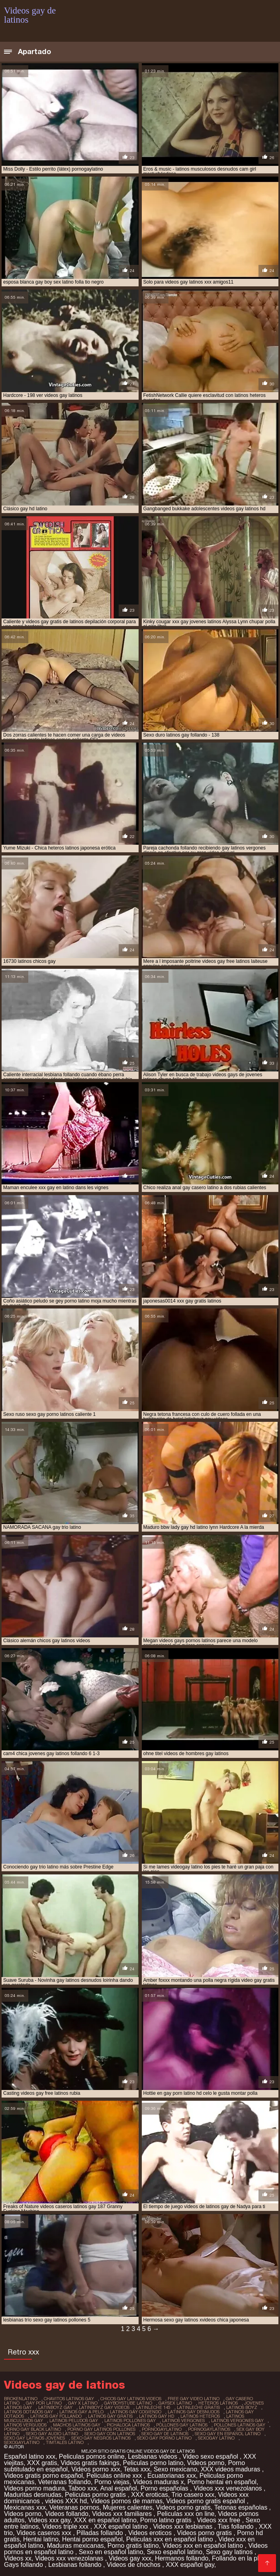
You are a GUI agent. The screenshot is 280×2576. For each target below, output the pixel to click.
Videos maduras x (158, 2482)
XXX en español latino (105, 2520)
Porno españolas (165, 2488)
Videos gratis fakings (90, 2462)
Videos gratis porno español (43, 2475)
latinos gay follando (56, 2416)
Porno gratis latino (133, 2545)
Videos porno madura (34, 2488)
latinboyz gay (55, 2407)
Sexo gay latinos (230, 2552)
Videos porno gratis (183, 2507)
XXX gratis (42, 2462)
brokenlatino (20, 2398)
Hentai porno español (92, 2539)
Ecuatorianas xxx (171, 2475)
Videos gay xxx (130, 2558)
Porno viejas (111, 2482)
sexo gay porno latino (164, 2438)
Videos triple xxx (66, 2526)
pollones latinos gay (239, 2424)
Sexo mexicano (175, 2469)
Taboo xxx (82, 2488)
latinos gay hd (156, 2416)
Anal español (118, 2488)
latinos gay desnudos (193, 2411)
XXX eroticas (149, 2494)
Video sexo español (211, 2456)
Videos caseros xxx (44, 2532)
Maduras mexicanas (75, 2545)
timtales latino (65, 2442)
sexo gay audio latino (52, 2433)
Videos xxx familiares (122, 2513)
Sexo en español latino (111, 2552)
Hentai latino (41, 2539)
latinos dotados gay (28, 2411)
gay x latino (83, 2403)
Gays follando (24, 2564)
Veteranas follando (64, 2482)
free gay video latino (193, 2398)
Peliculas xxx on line (185, 2513)
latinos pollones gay (130, 2420)
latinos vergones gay (237, 2420)
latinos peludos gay (73, 2420)
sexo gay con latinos (109, 2433)
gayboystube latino (128, 2403)
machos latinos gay (76, 2424)
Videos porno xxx (95, 2469)
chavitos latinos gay (69, 2398)
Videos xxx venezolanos (229, 2488)
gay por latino (44, 2403)
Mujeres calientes (128, 2507)
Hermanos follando (181, 2558)
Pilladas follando (100, 2532)
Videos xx (17, 2558)
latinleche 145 (153, 2407)
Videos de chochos (134, 2564)
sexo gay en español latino (227, 2433)
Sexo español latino (174, 2552)
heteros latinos (218, 2403)
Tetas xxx (136, 2469)
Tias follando (236, 2526)
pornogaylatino (162, 2429)
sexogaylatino (21, 2442)
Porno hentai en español (221, 2482)
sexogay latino (216, 2438)
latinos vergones (183, 2420)
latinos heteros (200, 2416)
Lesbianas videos (153, 2456)
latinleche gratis (198, 2407)
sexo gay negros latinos (101, 2438)
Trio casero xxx (192, 2494)
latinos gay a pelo (81, 2411)
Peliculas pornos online (92, 2456)
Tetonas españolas (241, 2507)
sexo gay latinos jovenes (34, 2438)
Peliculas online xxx (115, 2475)
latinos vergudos (25, 2424)
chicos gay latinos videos (130, 2398)
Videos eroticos (151, 2532)
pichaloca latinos (128, 2424)
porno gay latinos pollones (101, 2429)
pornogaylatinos (209, 2429)
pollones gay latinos (182, 2424)
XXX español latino (122, 2526)
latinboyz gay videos (104, 2407)
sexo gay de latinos (164, 2433)
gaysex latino (175, 2403)
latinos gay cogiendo (135, 2411)
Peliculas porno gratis (96, 2494)
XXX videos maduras (231, 2469)
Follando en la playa (240, 2558)
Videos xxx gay (49, 2520)
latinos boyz (241, 2407)
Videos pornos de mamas (126, 2501)
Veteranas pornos (74, 2507)
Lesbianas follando (75, 2564)
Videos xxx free (219, 2520)
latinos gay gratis (110, 2416)
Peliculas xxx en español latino (170, 2539)
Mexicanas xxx (25, 2507)
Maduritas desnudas (32, 2494)
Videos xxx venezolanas (70, 2558)
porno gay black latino (32, 2429)
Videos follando (66, 2513)
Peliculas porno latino (153, 2462)
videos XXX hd (66, 2501)
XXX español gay (190, 2564)
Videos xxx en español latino (204, 2545)
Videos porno (206, 2462)
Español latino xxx (29, 2456)
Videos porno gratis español (206, 2501)
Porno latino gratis (166, 2520)
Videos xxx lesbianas (183, 2526)
